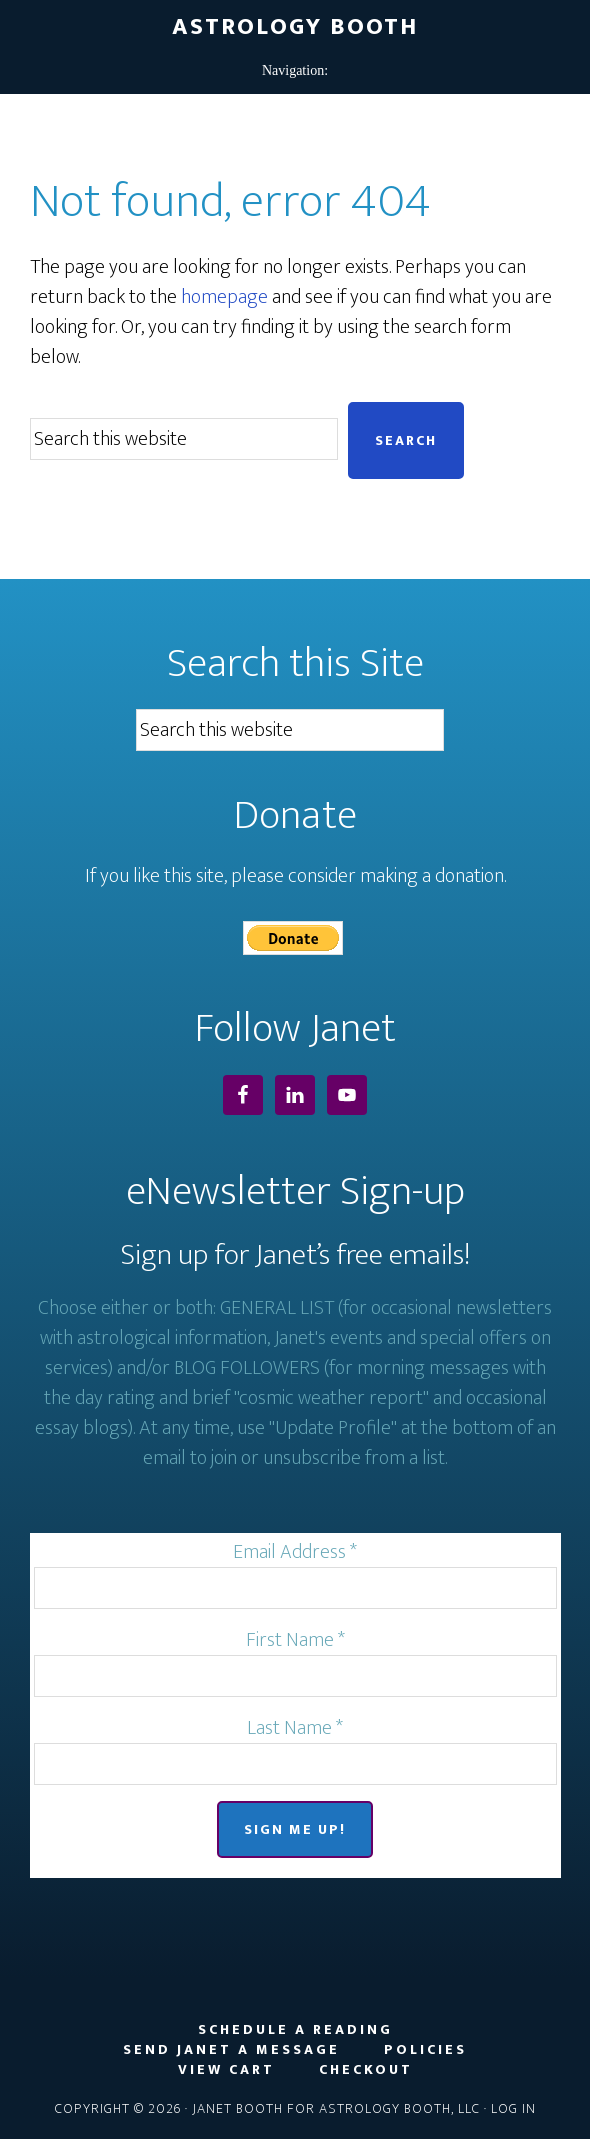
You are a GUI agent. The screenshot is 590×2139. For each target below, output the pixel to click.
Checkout (366, 2070)
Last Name (295, 1728)
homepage (224, 297)
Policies (425, 2050)
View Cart (226, 2070)
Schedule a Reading (295, 2030)
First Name (295, 1640)
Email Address (295, 1552)
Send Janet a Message (231, 2050)
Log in (513, 2108)
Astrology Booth (295, 27)
